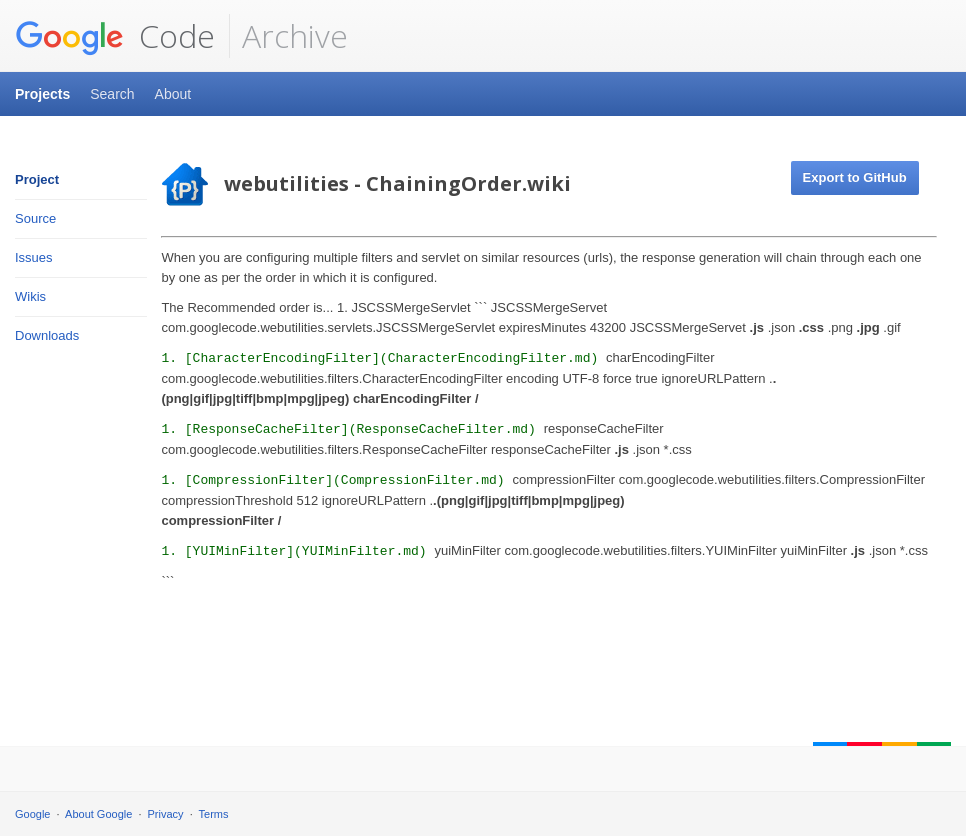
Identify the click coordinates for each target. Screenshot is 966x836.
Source (35, 218)
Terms (214, 814)
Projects (42, 94)
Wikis (30, 296)
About (173, 94)
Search (112, 94)
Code (115, 36)
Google (32, 814)
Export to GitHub (855, 177)
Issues (34, 257)
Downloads (47, 335)
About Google (98, 814)
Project (37, 179)
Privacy (166, 814)
